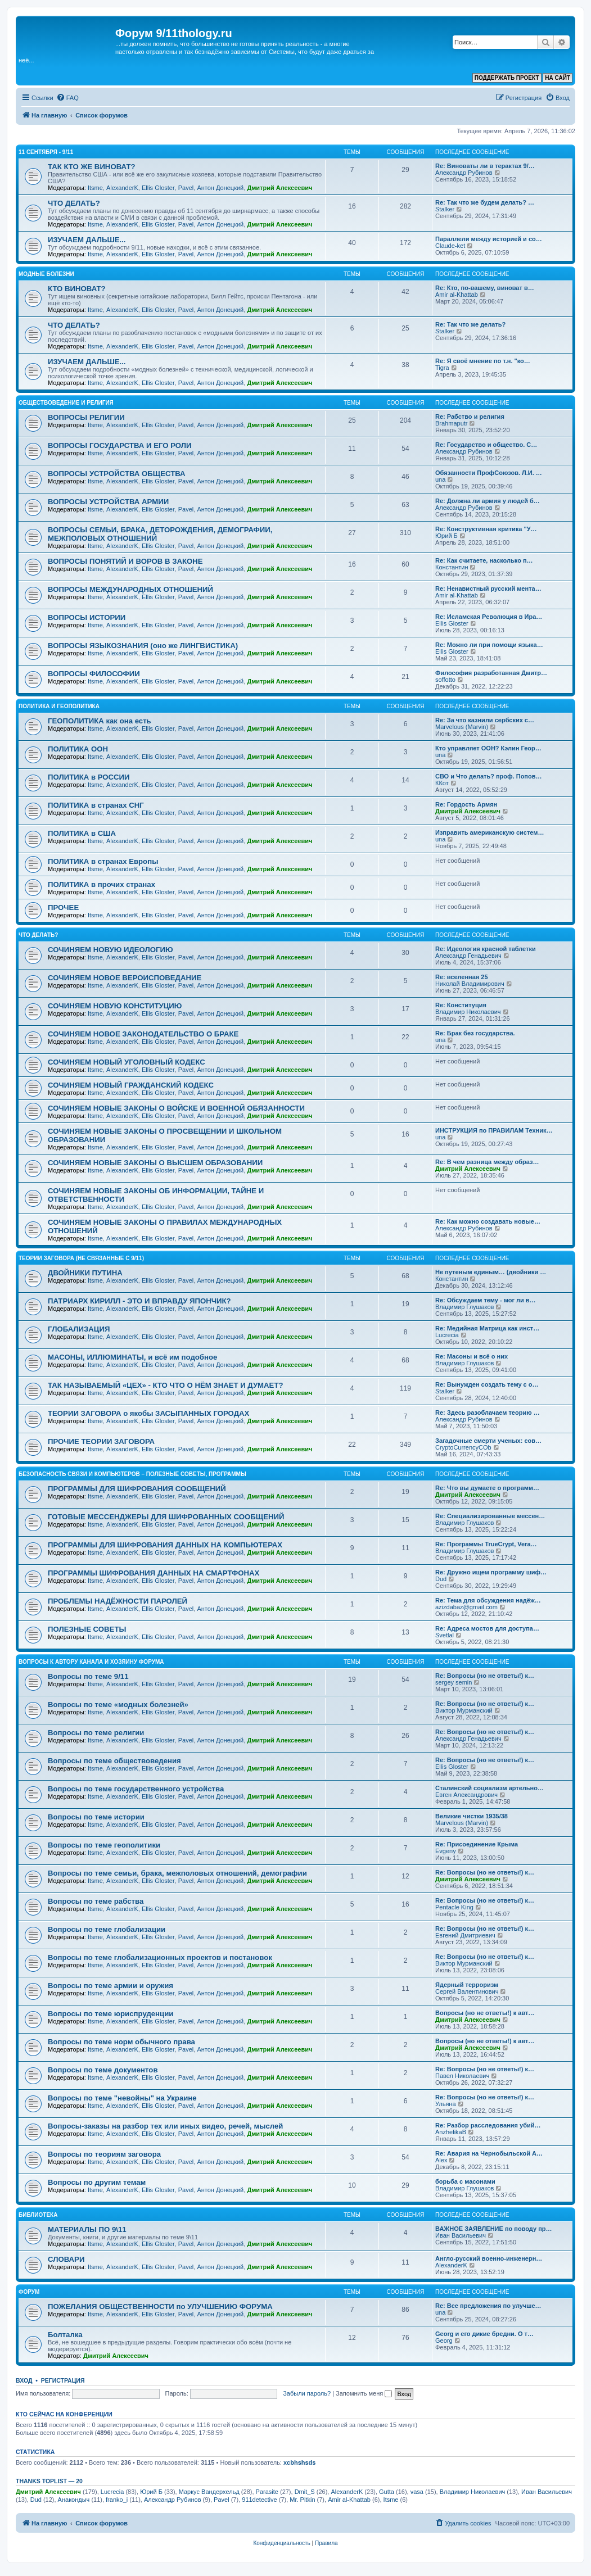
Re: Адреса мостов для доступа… (487, 1628)
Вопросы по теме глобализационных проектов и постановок (160, 1957)
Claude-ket (450, 245)
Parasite (267, 2491)
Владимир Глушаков (464, 1306)
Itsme (95, 187)
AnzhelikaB (450, 2132)
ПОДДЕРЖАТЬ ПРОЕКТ (507, 78)
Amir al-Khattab (456, 294)
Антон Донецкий (220, 187)
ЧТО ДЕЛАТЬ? (74, 203)
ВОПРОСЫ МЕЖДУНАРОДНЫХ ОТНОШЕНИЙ (130, 589)
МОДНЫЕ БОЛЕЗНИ (46, 274)
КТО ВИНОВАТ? (77, 288)
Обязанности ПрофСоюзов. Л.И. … (488, 472)
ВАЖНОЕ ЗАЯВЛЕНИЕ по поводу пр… (493, 2228)
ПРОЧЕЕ (63, 907)
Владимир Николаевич (468, 1011)
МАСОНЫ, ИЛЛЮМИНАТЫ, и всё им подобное (132, 1357)
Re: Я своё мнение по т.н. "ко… (482, 360)
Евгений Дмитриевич (465, 1935)
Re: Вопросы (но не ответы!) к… (484, 1675)
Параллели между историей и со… (488, 239)
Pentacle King (454, 1907)
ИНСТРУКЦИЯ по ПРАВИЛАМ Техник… (493, 1130)
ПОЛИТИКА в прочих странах (101, 884)
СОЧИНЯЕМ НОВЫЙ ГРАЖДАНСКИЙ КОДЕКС (131, 1085)
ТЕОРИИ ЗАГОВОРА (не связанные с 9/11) (81, 1258)
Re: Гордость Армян (466, 804)
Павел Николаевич (462, 2075)
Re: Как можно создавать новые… (487, 1221)
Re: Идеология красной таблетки (485, 948)
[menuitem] (67, 98)
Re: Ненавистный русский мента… (488, 588)
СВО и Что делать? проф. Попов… (488, 776)
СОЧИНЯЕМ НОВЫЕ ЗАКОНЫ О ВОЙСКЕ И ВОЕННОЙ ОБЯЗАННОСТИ (176, 1108)
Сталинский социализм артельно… (489, 1788)
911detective (259, 2499)
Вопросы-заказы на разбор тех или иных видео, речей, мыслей (165, 2126)
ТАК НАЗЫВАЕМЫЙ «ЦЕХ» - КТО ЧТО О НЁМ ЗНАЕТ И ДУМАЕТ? (165, 1385)
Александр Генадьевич (468, 955)
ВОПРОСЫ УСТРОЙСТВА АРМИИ (108, 501)
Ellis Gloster (158, 187)
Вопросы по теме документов (103, 2070)
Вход (24, 2380)
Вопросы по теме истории (96, 1817)
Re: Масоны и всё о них (471, 1356)
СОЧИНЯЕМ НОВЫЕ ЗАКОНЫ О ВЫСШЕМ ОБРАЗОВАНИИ (155, 1162)
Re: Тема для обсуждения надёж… (488, 1600)
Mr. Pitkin (302, 2499)
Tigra (442, 367)
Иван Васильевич (460, 2235)
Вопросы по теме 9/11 (88, 1676)
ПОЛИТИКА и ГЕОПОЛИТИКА (59, 706)
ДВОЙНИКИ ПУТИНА (85, 1273)
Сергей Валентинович (466, 1991)
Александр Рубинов (464, 172)
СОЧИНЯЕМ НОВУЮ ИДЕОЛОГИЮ (110, 949)
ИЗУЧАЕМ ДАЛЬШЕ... (87, 240)
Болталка (65, 2334)
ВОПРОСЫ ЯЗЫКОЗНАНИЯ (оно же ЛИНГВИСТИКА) (143, 645)
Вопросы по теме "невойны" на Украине (122, 2098)
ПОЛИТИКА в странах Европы (103, 861)
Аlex (441, 2160)
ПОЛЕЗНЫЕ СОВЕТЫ (87, 1629)
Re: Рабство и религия (469, 416)
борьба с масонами (465, 2181)
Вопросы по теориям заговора (104, 2154)
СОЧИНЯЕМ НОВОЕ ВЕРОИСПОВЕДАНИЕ (124, 978)
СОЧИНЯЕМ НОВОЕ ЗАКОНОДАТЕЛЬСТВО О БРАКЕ (143, 1034)
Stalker (444, 209)
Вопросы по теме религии (96, 1732)
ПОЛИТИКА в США (82, 833)
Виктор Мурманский (464, 1710)
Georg (444, 2340)
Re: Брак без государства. (475, 1033)
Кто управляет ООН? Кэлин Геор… (488, 748)
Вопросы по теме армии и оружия (110, 1985)
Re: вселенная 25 (461, 977)
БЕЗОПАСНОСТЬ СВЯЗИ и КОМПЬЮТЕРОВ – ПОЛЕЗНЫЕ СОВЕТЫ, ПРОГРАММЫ (132, 1474)
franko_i (117, 2499)
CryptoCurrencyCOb (463, 1447)
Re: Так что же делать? (470, 324)
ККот (442, 783)
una (440, 479)
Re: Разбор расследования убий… (488, 2125)
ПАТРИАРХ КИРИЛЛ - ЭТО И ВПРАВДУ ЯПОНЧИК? (139, 1301)
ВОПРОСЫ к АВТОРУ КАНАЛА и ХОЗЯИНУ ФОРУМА (91, 1662)
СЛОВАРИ (66, 2259)
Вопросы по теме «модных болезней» (118, 1704)
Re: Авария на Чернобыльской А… (489, 2153)
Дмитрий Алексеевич (279, 187)
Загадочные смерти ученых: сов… (488, 1440)
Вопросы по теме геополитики (104, 1845)
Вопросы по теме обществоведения (114, 1760)
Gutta (386, 2491)
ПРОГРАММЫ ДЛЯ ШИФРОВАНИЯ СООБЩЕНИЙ (137, 1488)
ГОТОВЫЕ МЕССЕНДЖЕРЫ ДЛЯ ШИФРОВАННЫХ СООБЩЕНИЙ (166, 1517)
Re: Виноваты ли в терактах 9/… (485, 165)
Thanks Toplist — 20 (49, 2481)
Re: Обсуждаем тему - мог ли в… (485, 1300)
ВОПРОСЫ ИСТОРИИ (86, 617)
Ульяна (445, 2103)
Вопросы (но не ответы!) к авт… (484, 2012)
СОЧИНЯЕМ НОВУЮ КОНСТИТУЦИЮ (115, 1006)
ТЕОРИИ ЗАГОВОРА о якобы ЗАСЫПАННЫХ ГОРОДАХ (148, 1413)
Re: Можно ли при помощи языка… (489, 644)
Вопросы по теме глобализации (106, 1929)
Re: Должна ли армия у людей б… (487, 500)
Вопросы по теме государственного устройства (136, 1789)
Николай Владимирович (469, 983)
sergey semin (453, 1682)
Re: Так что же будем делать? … (484, 202)
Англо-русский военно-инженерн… (488, 2258)
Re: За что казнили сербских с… (484, 720)
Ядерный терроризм (466, 1984)
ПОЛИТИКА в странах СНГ (96, 805)
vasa (416, 2491)
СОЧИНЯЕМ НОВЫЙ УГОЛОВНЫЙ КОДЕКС (126, 1062)
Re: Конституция (460, 1005)
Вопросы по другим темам (97, 2182)
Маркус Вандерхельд (209, 2491)
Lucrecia (447, 1335)
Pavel (186, 187)
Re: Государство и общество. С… (486, 444)
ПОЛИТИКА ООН (78, 749)
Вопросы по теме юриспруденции (110, 2013)
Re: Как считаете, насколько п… (484, 560)
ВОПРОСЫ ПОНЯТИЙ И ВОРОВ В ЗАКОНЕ (125, 561)
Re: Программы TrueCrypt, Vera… (486, 1544)
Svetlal (444, 1635)
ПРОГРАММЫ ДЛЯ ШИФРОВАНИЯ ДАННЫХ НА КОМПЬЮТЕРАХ (165, 1545)
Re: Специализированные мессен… (490, 1516)
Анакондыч (74, 2499)
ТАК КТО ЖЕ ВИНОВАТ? (92, 166)
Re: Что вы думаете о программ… (487, 1487)
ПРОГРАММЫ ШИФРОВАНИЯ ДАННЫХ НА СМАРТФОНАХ (153, 1573)
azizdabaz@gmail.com (466, 1607)
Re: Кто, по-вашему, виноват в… (484, 287)
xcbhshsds (299, 2462)
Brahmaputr (451, 423)
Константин (451, 567)
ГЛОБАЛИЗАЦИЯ (79, 1329)
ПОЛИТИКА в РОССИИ (89, 777)
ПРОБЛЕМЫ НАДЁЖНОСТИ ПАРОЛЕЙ (117, 1601)
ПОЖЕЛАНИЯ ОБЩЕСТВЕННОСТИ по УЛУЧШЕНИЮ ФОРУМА (160, 2306)
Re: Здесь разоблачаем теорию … (487, 1412)
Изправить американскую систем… (489, 832)
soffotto (445, 679)
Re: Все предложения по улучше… (488, 2305)
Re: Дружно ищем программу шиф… (491, 1572)
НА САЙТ (557, 78)
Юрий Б (446, 535)
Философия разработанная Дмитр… (491, 672)
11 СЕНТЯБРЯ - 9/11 (46, 152)
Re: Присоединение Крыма (476, 1844)
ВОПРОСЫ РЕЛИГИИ (86, 417)
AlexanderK (122, 187)
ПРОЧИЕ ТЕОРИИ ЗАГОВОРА (101, 1441)
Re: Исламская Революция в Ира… (488, 616)
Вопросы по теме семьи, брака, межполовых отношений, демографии (177, 1873)
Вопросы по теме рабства (95, 1901)
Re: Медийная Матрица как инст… (487, 1328)
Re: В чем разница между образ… (487, 1161)
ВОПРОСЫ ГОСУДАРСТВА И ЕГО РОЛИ (120, 445)
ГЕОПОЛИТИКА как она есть (99, 721)
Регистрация (63, 2380)
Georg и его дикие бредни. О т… (484, 2333)
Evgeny (445, 1851)
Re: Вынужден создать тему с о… (487, 1384)
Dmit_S (305, 2491)
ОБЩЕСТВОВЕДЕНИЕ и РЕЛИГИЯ (66, 403)
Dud (440, 1579)
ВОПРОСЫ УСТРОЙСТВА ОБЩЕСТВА (117, 473)
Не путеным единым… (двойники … (490, 1272)
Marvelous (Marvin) (461, 726)
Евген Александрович (466, 1794)
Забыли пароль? (307, 2393)
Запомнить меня (364, 2393)
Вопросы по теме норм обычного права (121, 2042)
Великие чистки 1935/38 (471, 1816)
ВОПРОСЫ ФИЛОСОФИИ (94, 673)
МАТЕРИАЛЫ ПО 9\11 (87, 2229)
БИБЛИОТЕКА (38, 2215)
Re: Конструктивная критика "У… (486, 529)
